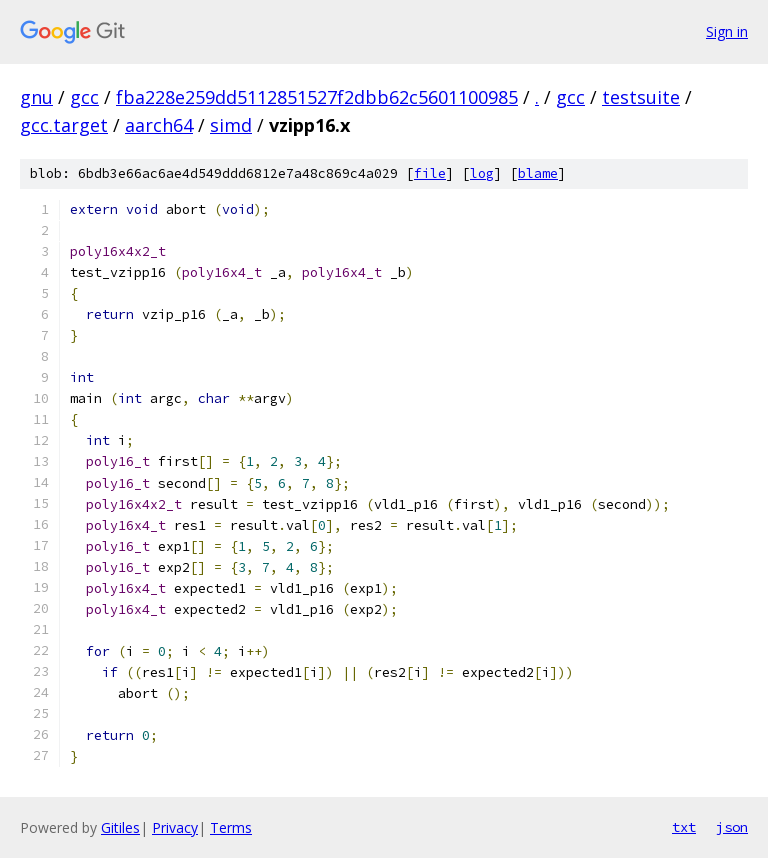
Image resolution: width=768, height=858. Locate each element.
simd (231, 125)
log (482, 173)
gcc (84, 97)
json (732, 827)
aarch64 (159, 125)
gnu (36, 97)
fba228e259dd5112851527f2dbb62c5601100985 (317, 97)
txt (684, 827)
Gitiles (120, 827)
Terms (231, 827)
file (430, 173)
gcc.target (64, 125)
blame (538, 173)
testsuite (641, 97)
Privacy (175, 827)
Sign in (727, 31)
